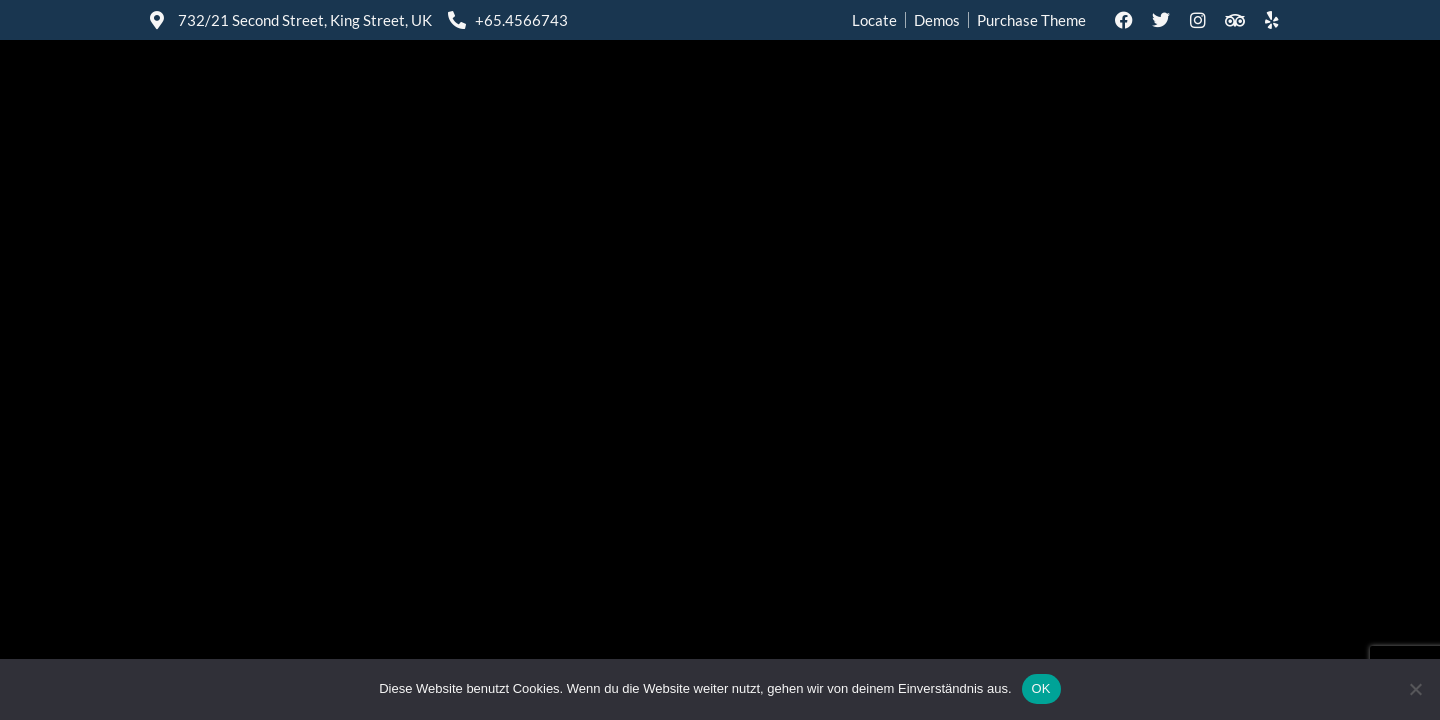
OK (1041, 688)
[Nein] (1415, 689)
